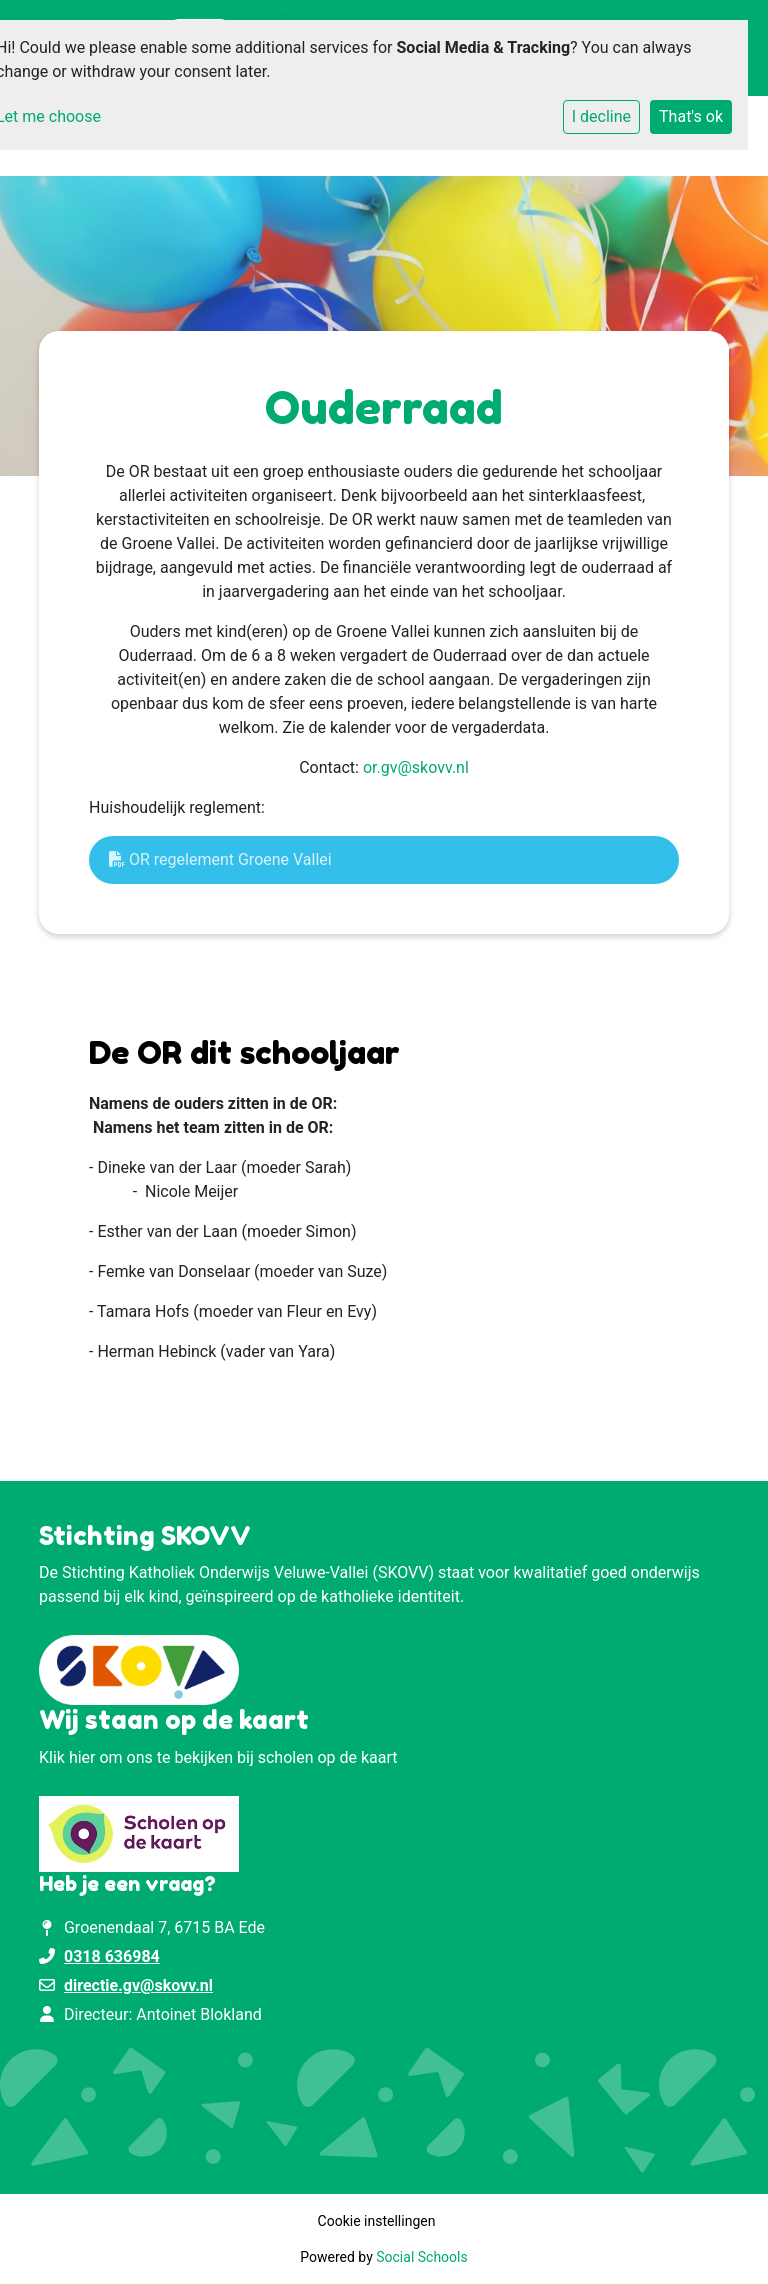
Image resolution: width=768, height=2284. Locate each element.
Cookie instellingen (377, 2221)
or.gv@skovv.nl (416, 767)
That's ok (691, 116)
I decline (601, 116)
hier (82, 1757)
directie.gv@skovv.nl (138, 1985)
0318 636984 (112, 1956)
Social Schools (421, 2257)
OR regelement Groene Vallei (220, 859)
